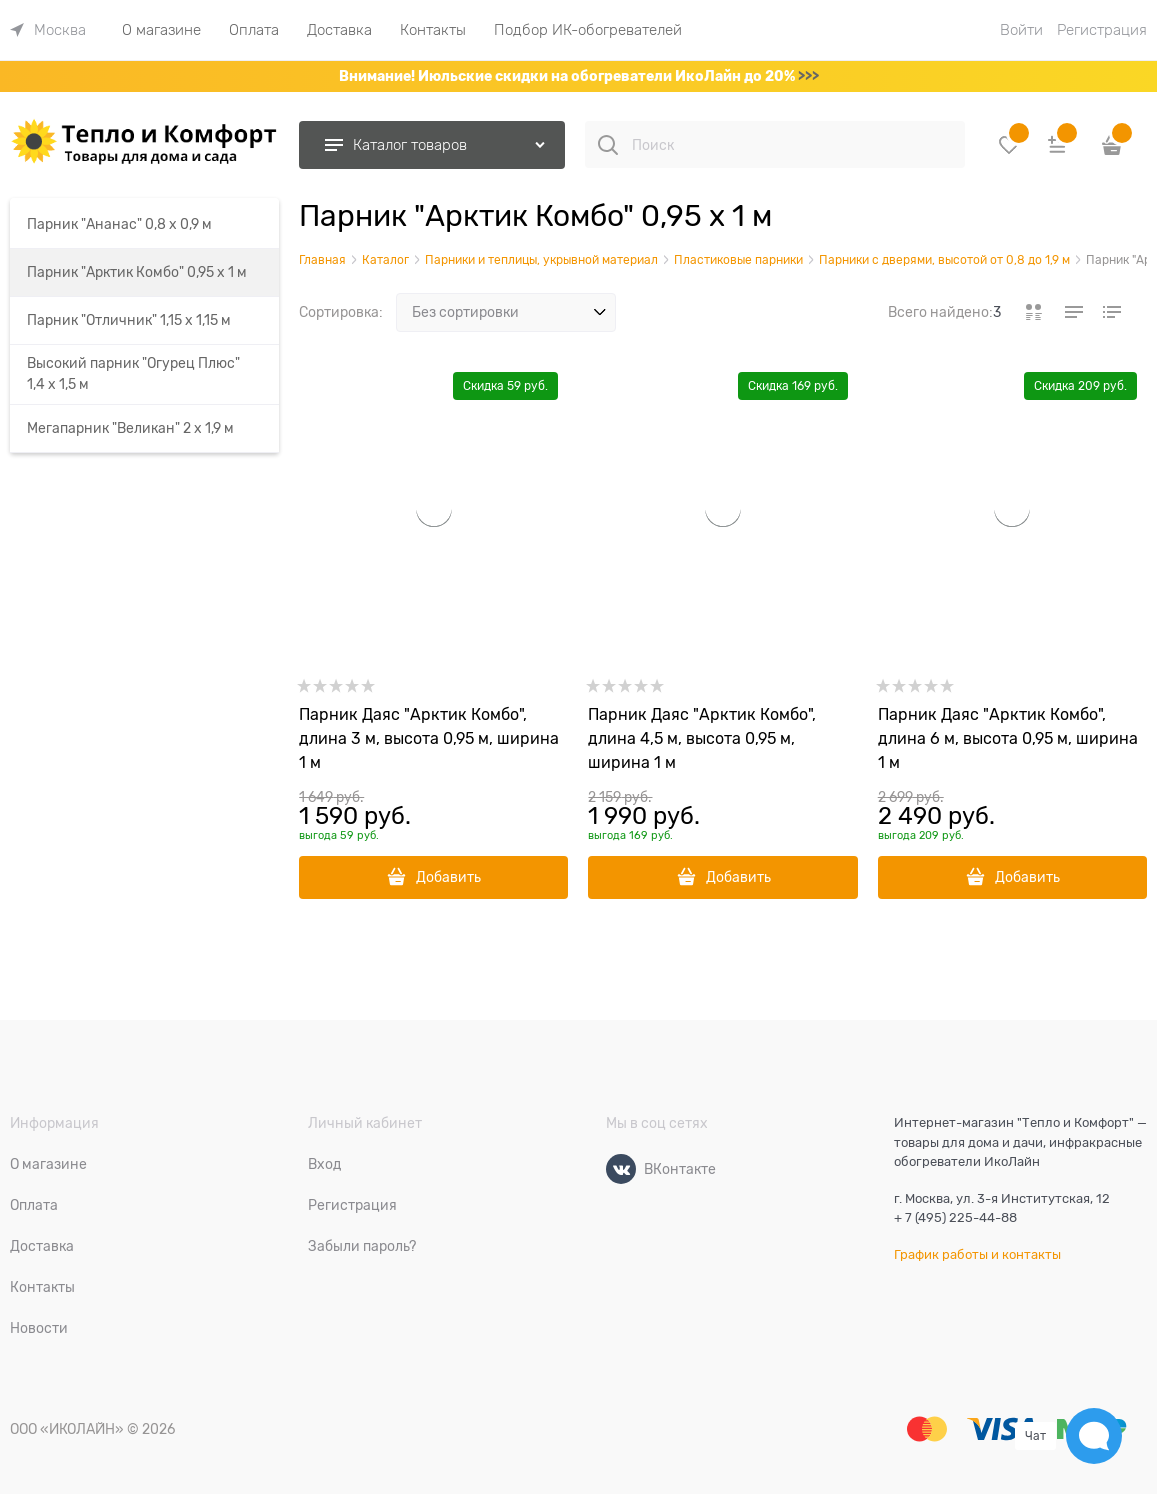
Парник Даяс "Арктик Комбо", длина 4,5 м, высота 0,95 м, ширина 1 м (702, 739)
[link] (48, 30)
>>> (808, 76)
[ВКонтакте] (621, 1169)
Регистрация (1102, 30)
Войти (1021, 30)
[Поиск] (608, 145)
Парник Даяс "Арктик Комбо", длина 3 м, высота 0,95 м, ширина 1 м (429, 739)
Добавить (448, 877)
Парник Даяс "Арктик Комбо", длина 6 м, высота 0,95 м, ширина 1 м (1008, 739)
